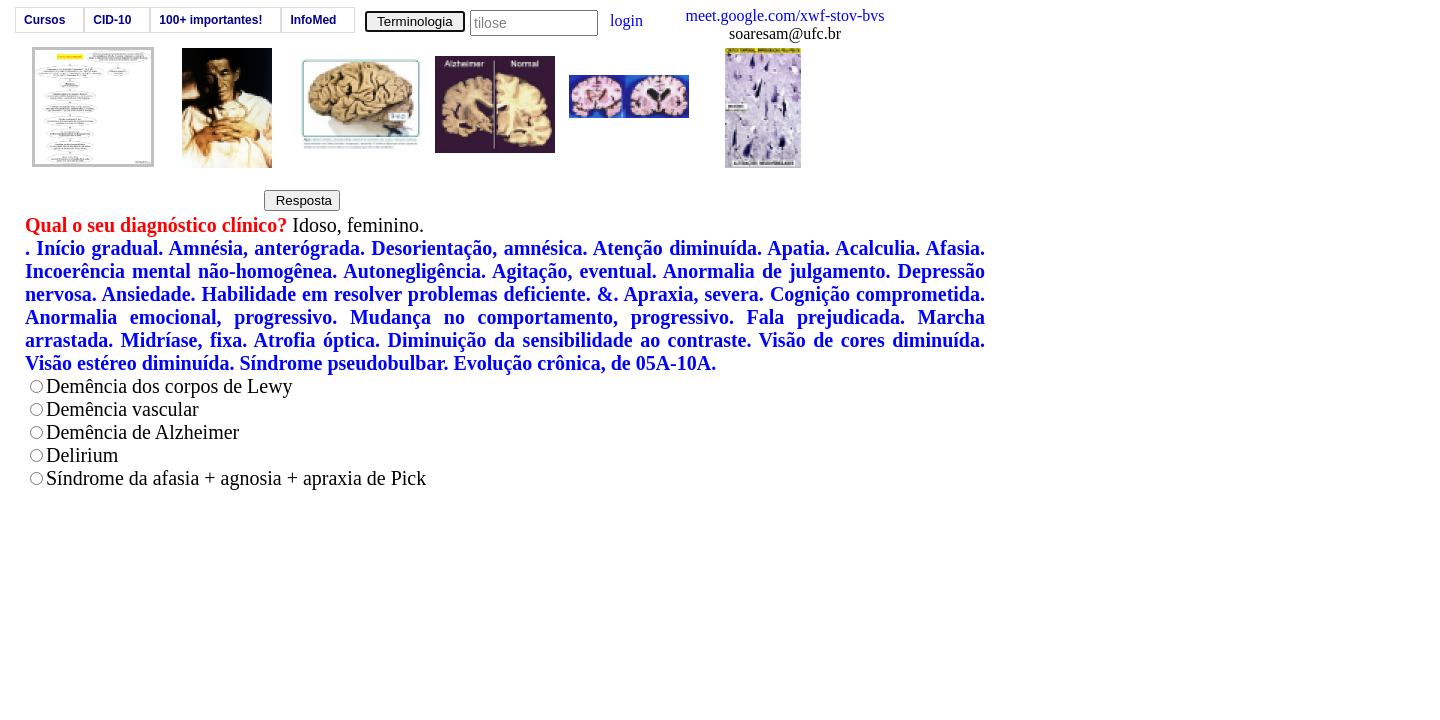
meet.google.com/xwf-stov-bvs (784, 15)
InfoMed (313, 20)
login (626, 20)
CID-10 (112, 20)
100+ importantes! (210, 20)
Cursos (44, 20)
